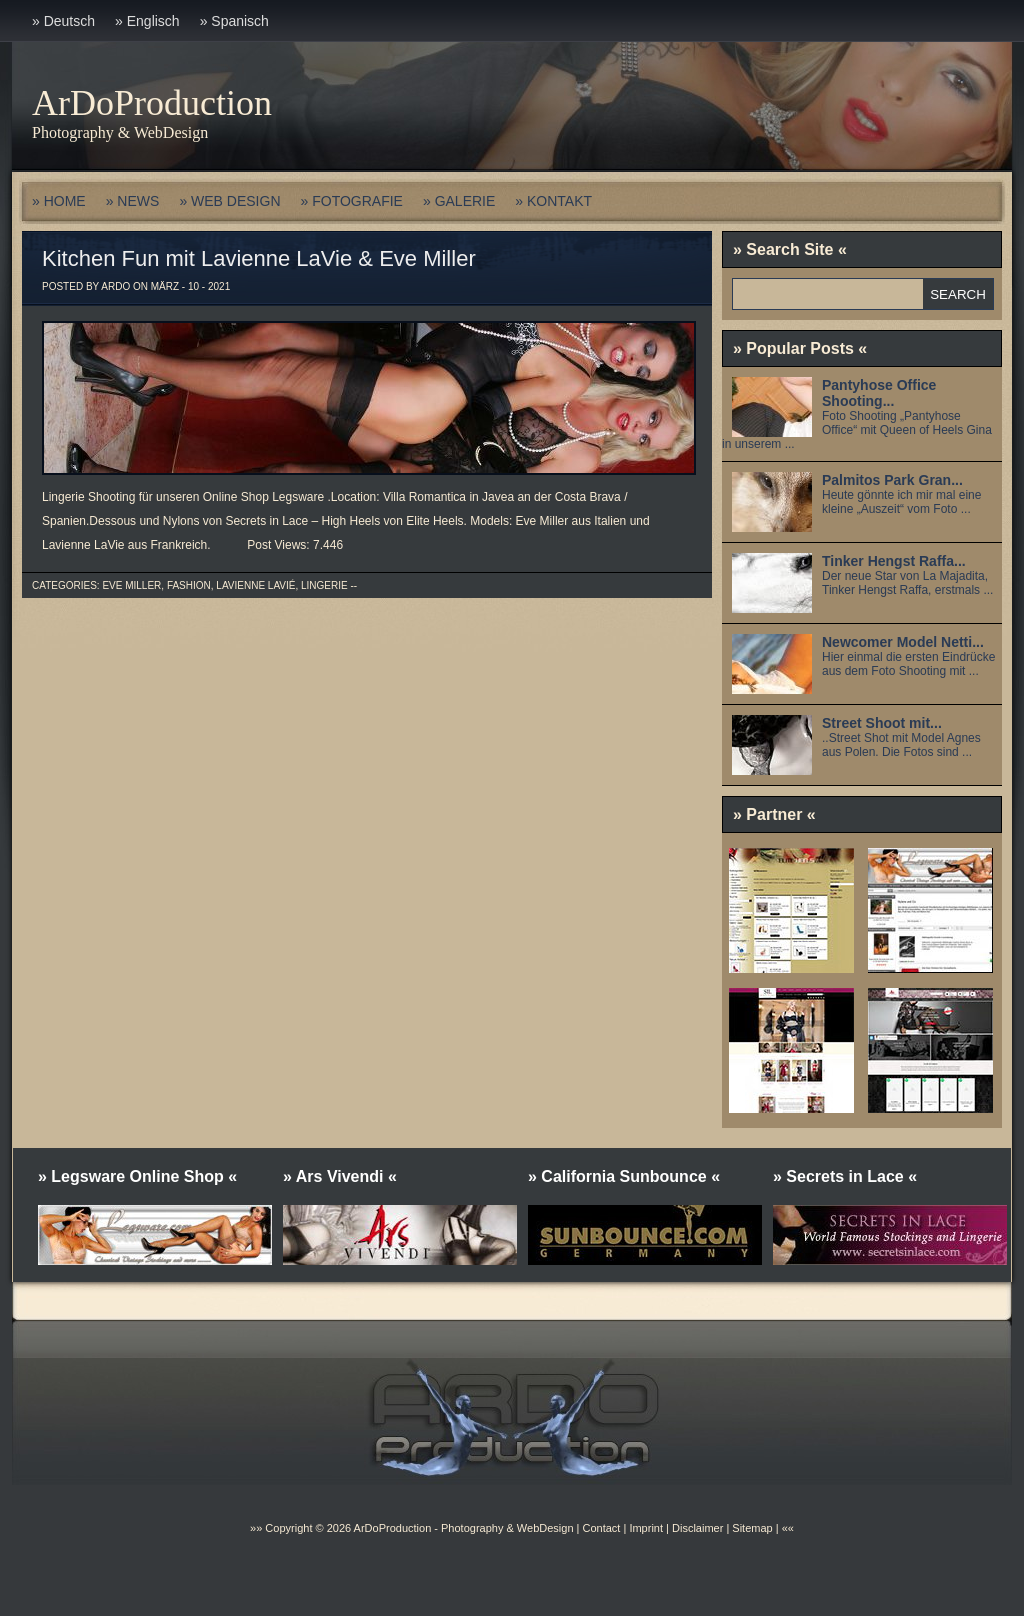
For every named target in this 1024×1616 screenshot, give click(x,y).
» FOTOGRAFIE (352, 201)
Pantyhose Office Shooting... (879, 393)
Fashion (189, 585)
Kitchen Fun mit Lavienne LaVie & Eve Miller (259, 258)
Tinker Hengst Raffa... (894, 561)
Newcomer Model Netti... (903, 642)
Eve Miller (131, 585)
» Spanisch (234, 21)
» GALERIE (459, 201)
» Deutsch (63, 21)
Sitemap (750, 1528)
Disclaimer (697, 1528)
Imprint (646, 1528)
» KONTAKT (553, 201)
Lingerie (324, 585)
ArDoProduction (152, 103)
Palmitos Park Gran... (892, 480)
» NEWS (133, 201)
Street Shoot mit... (882, 723)
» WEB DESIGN (229, 201)
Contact (601, 1528)
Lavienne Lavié (255, 585)
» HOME (59, 201)
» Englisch (147, 21)
